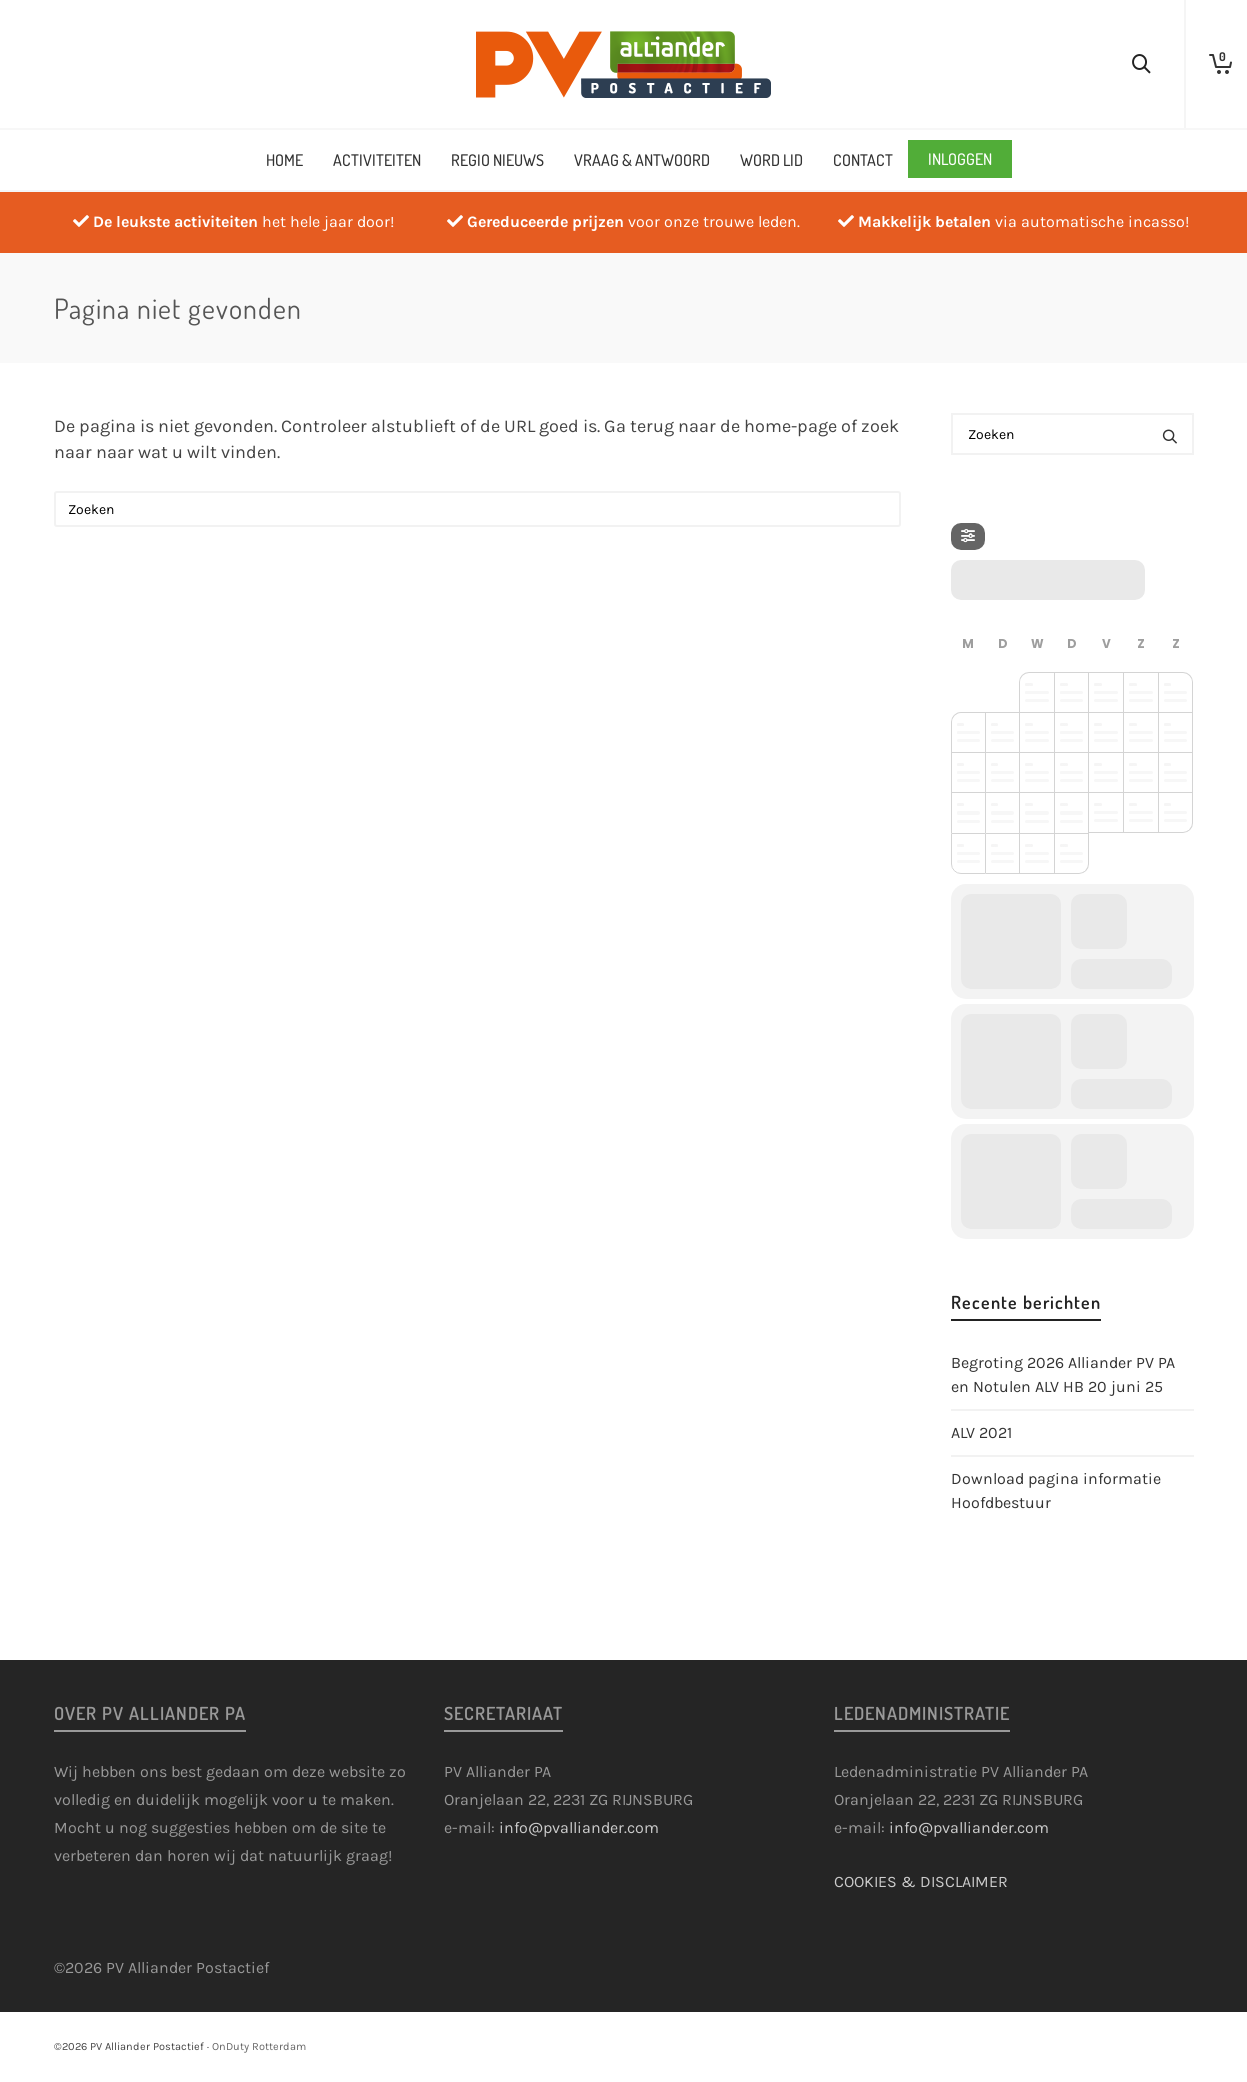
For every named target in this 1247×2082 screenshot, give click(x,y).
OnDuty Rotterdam (259, 2046)
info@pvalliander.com (579, 1827)
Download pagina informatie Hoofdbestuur (1056, 1490)
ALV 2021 (981, 1432)
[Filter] (968, 536)
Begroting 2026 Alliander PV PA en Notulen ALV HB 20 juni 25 (1063, 1374)
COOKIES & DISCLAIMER (921, 1881)
